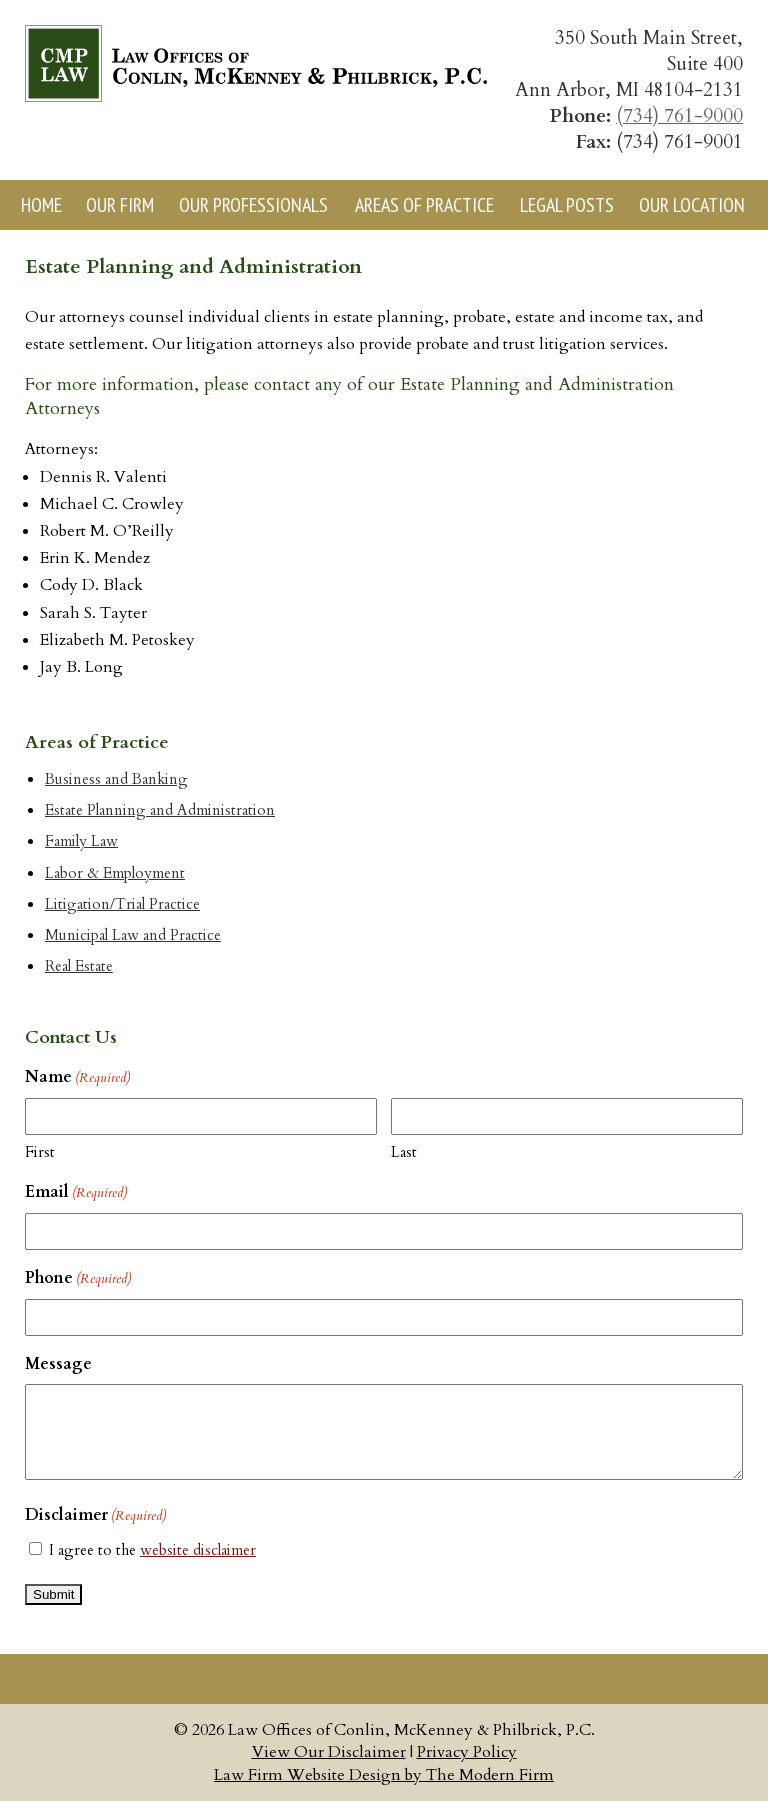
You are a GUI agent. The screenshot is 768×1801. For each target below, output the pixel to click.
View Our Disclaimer (329, 1752)
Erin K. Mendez (95, 558)
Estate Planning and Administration (160, 810)
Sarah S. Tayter (93, 613)
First (40, 1152)
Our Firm (120, 205)
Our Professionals (253, 205)
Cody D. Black (91, 585)
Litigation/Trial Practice (122, 904)
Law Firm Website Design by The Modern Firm (384, 1775)
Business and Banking (116, 779)
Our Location (692, 205)
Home (41, 205)
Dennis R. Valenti (103, 477)
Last (404, 1152)
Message (58, 1364)
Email (76, 1193)
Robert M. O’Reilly (107, 531)
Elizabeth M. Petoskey (117, 640)
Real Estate (79, 966)
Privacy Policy (467, 1752)
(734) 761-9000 (679, 116)
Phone (78, 1279)
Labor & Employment (115, 873)
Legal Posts (567, 205)
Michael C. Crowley (112, 504)
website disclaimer (198, 1550)
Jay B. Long (81, 667)
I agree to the (152, 1550)
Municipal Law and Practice (133, 935)
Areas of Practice (424, 205)
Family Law (81, 841)
